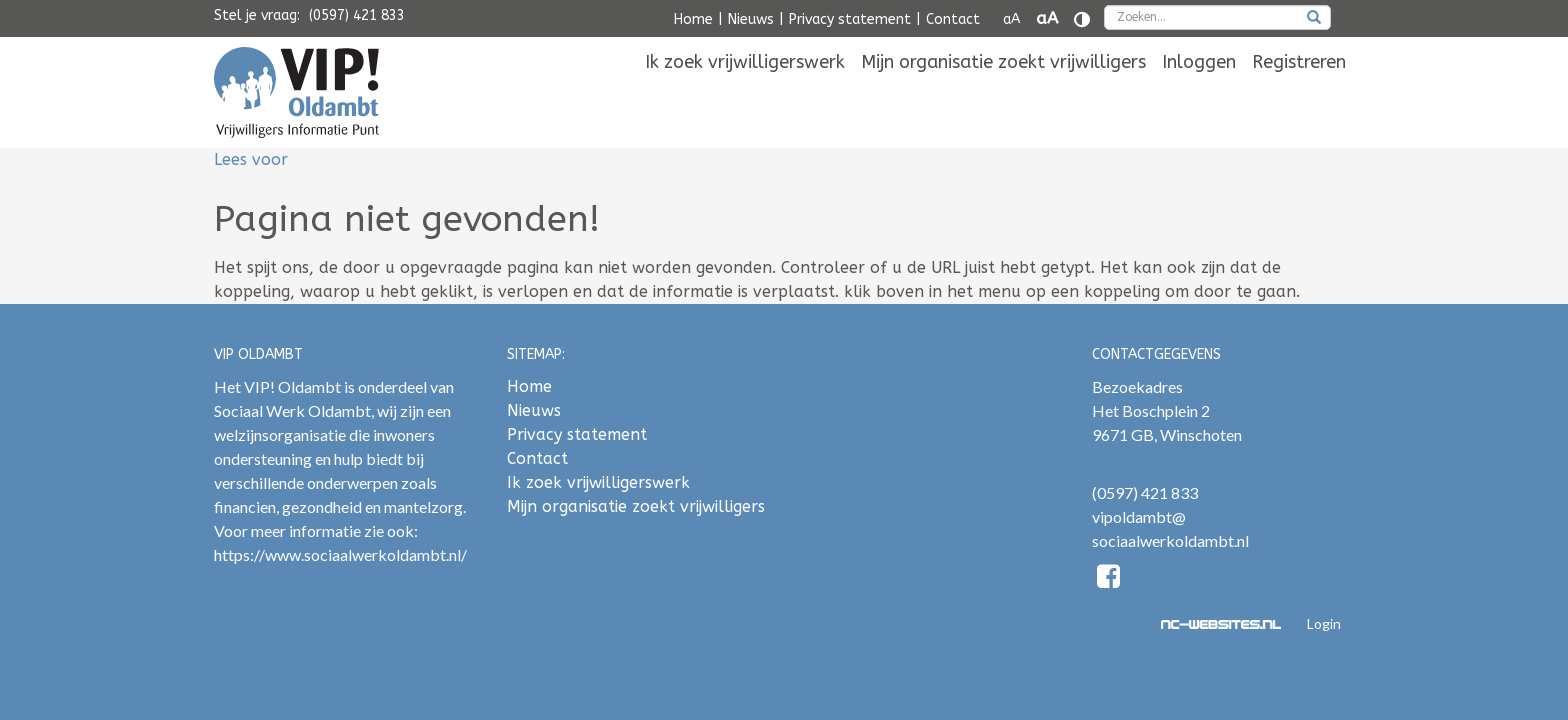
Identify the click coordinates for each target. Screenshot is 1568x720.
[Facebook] (1109, 579)
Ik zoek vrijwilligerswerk (745, 92)
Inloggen (1199, 92)
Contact (953, 19)
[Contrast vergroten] (1082, 19)
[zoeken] (1314, 19)
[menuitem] (745, 92)
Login (1324, 623)
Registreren (1299, 92)
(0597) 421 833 (357, 15)
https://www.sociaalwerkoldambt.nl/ (340, 554)
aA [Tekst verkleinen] (1011, 19)
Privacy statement (850, 19)
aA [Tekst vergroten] (1047, 18)
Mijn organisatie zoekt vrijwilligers (1003, 92)
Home (693, 19)
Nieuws (751, 19)
